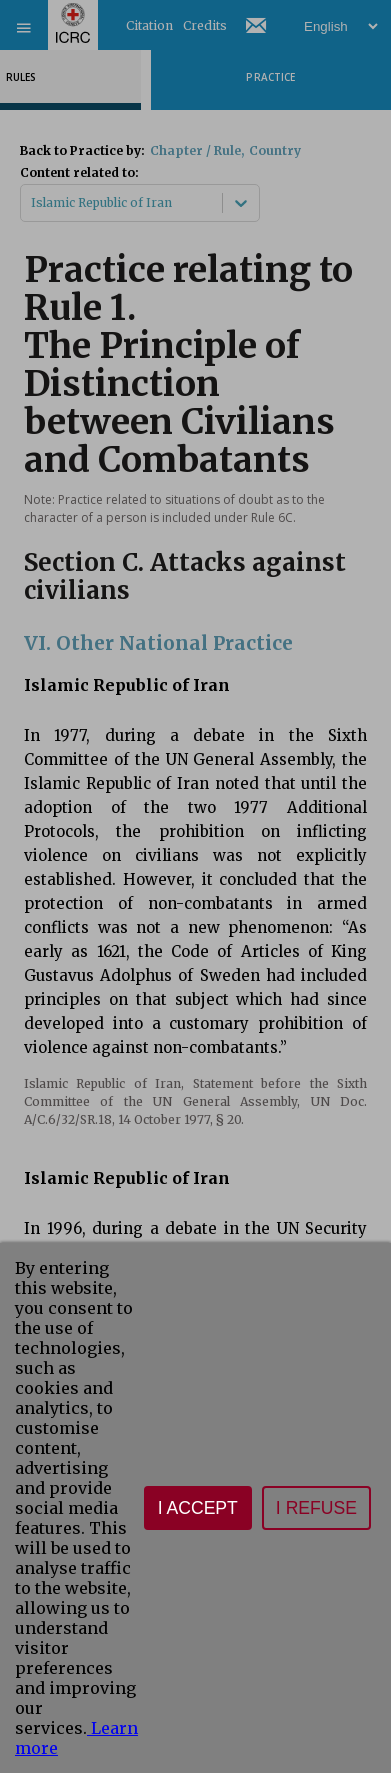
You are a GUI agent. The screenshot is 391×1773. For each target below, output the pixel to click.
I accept (198, 1508)
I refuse (316, 1508)
